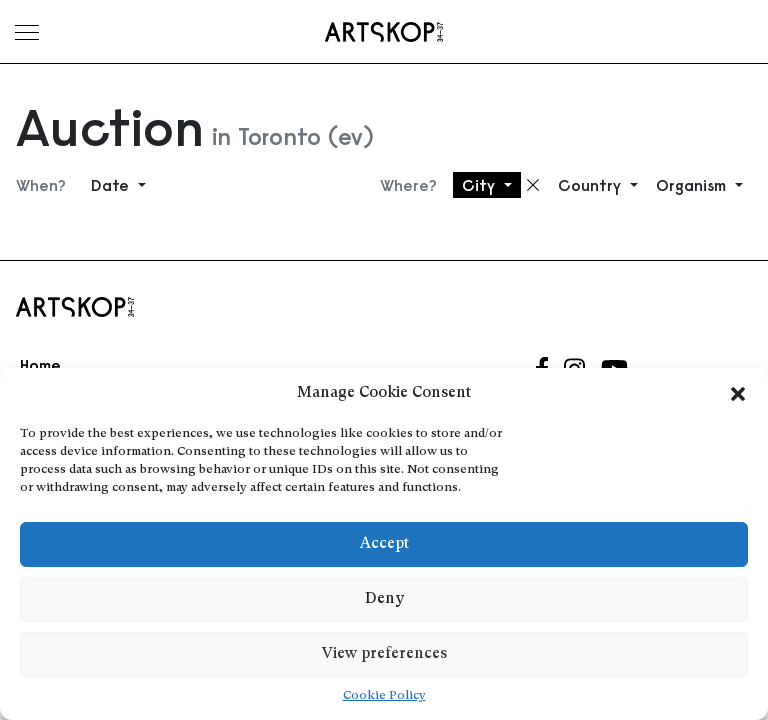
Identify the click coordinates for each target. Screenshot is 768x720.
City (481, 185)
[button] (738, 394)
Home (40, 365)
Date (112, 185)
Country (592, 185)
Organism (693, 185)
